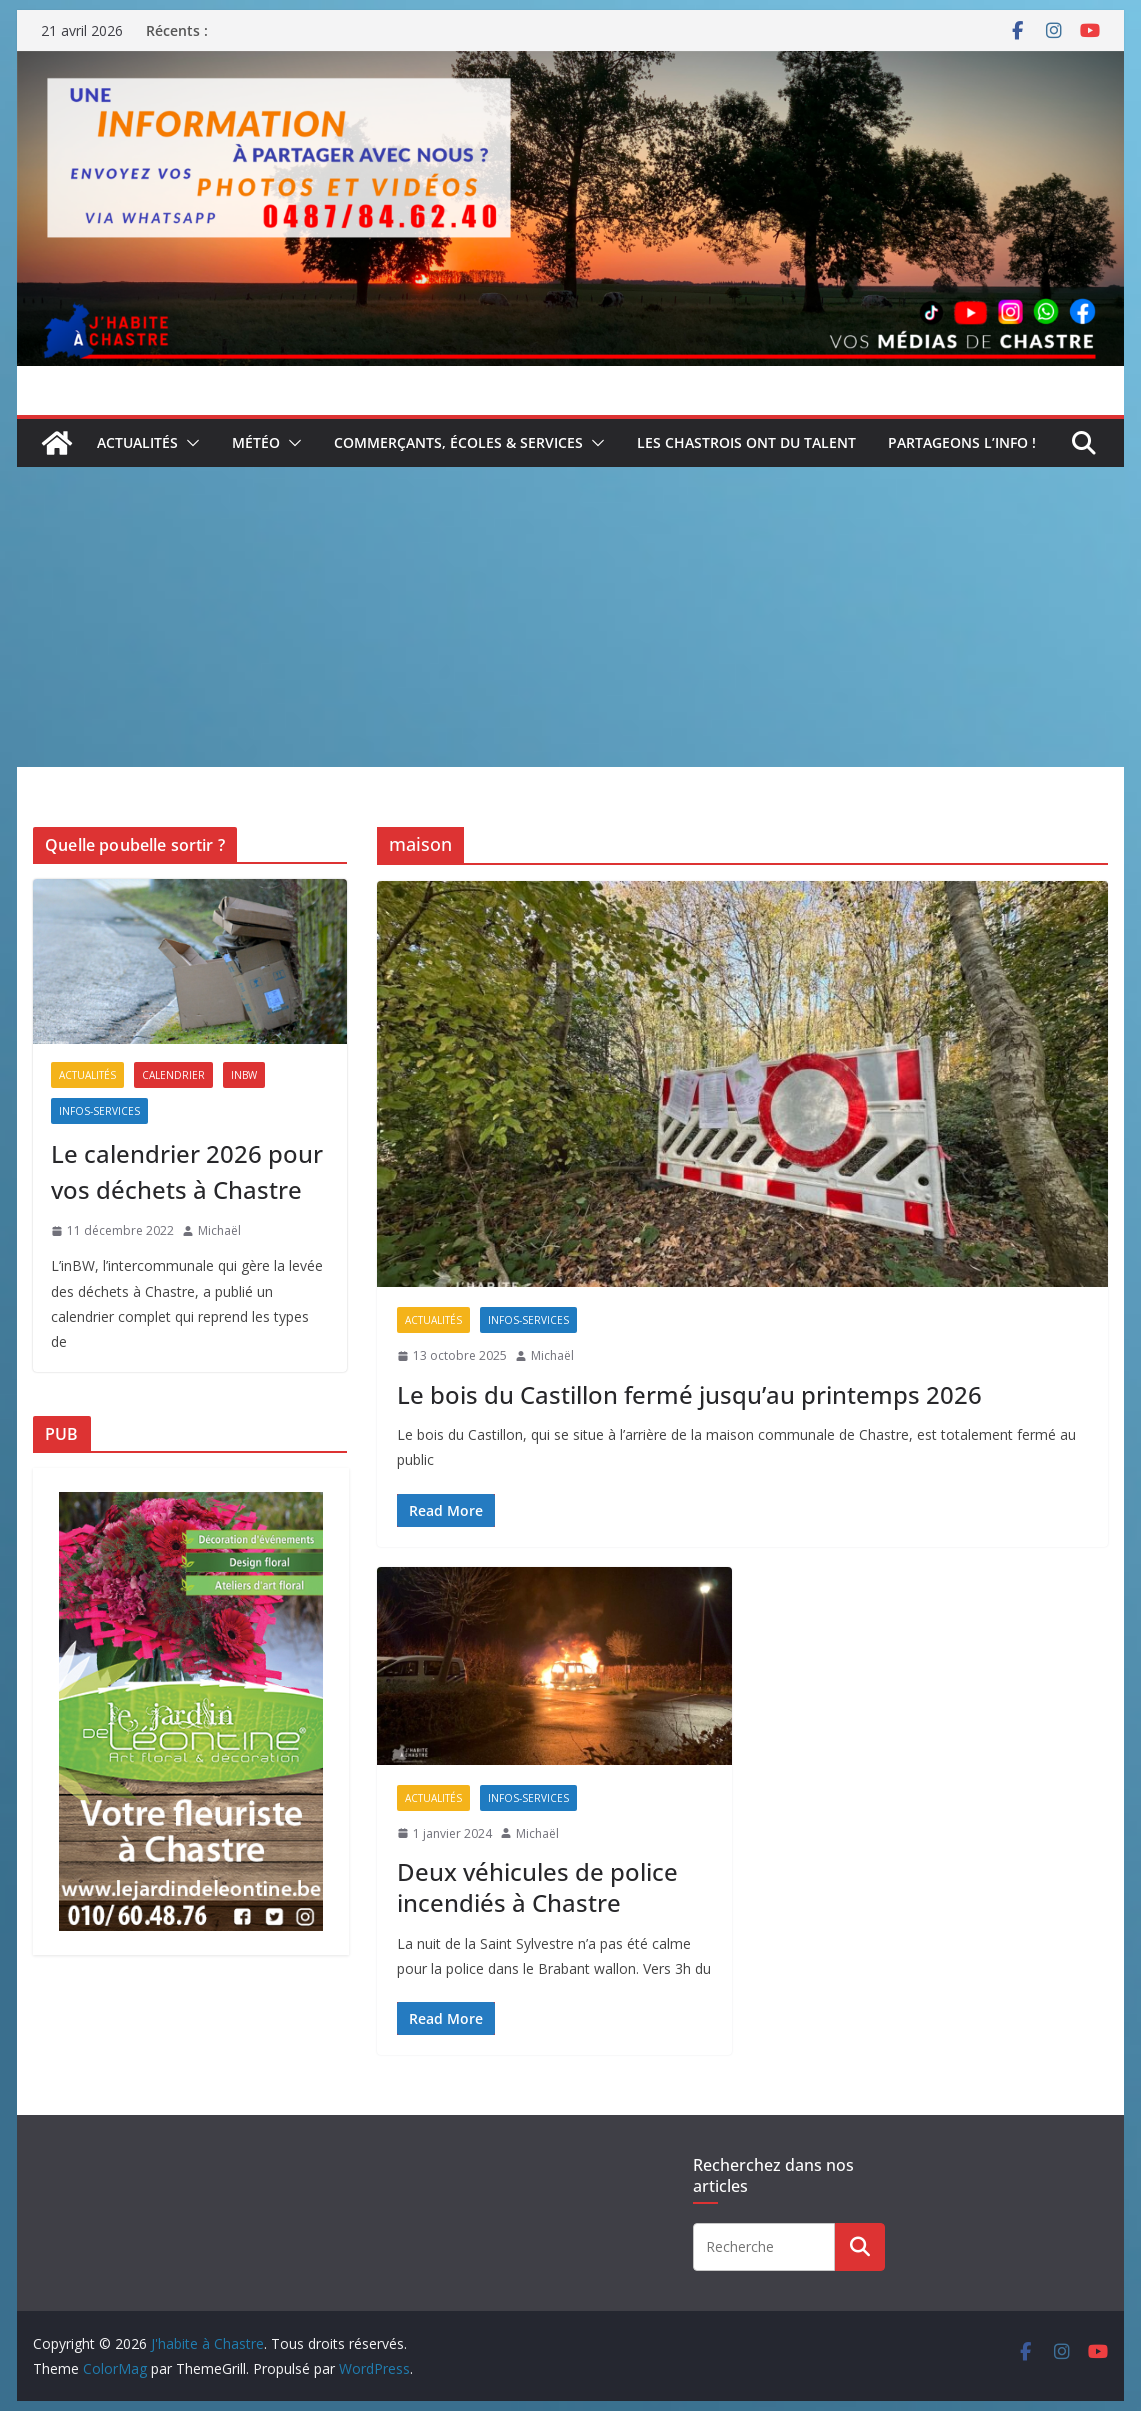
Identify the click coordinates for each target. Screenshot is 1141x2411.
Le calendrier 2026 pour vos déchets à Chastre (187, 1171)
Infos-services (528, 1320)
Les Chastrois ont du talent (746, 442)
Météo (256, 442)
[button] (189, 443)
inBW (244, 1075)
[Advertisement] (570, 617)
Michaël (552, 1355)
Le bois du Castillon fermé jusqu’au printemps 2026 (689, 1394)
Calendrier (173, 1075)
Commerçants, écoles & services (458, 442)
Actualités (137, 442)
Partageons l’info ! (962, 442)
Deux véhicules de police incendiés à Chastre (537, 1887)
